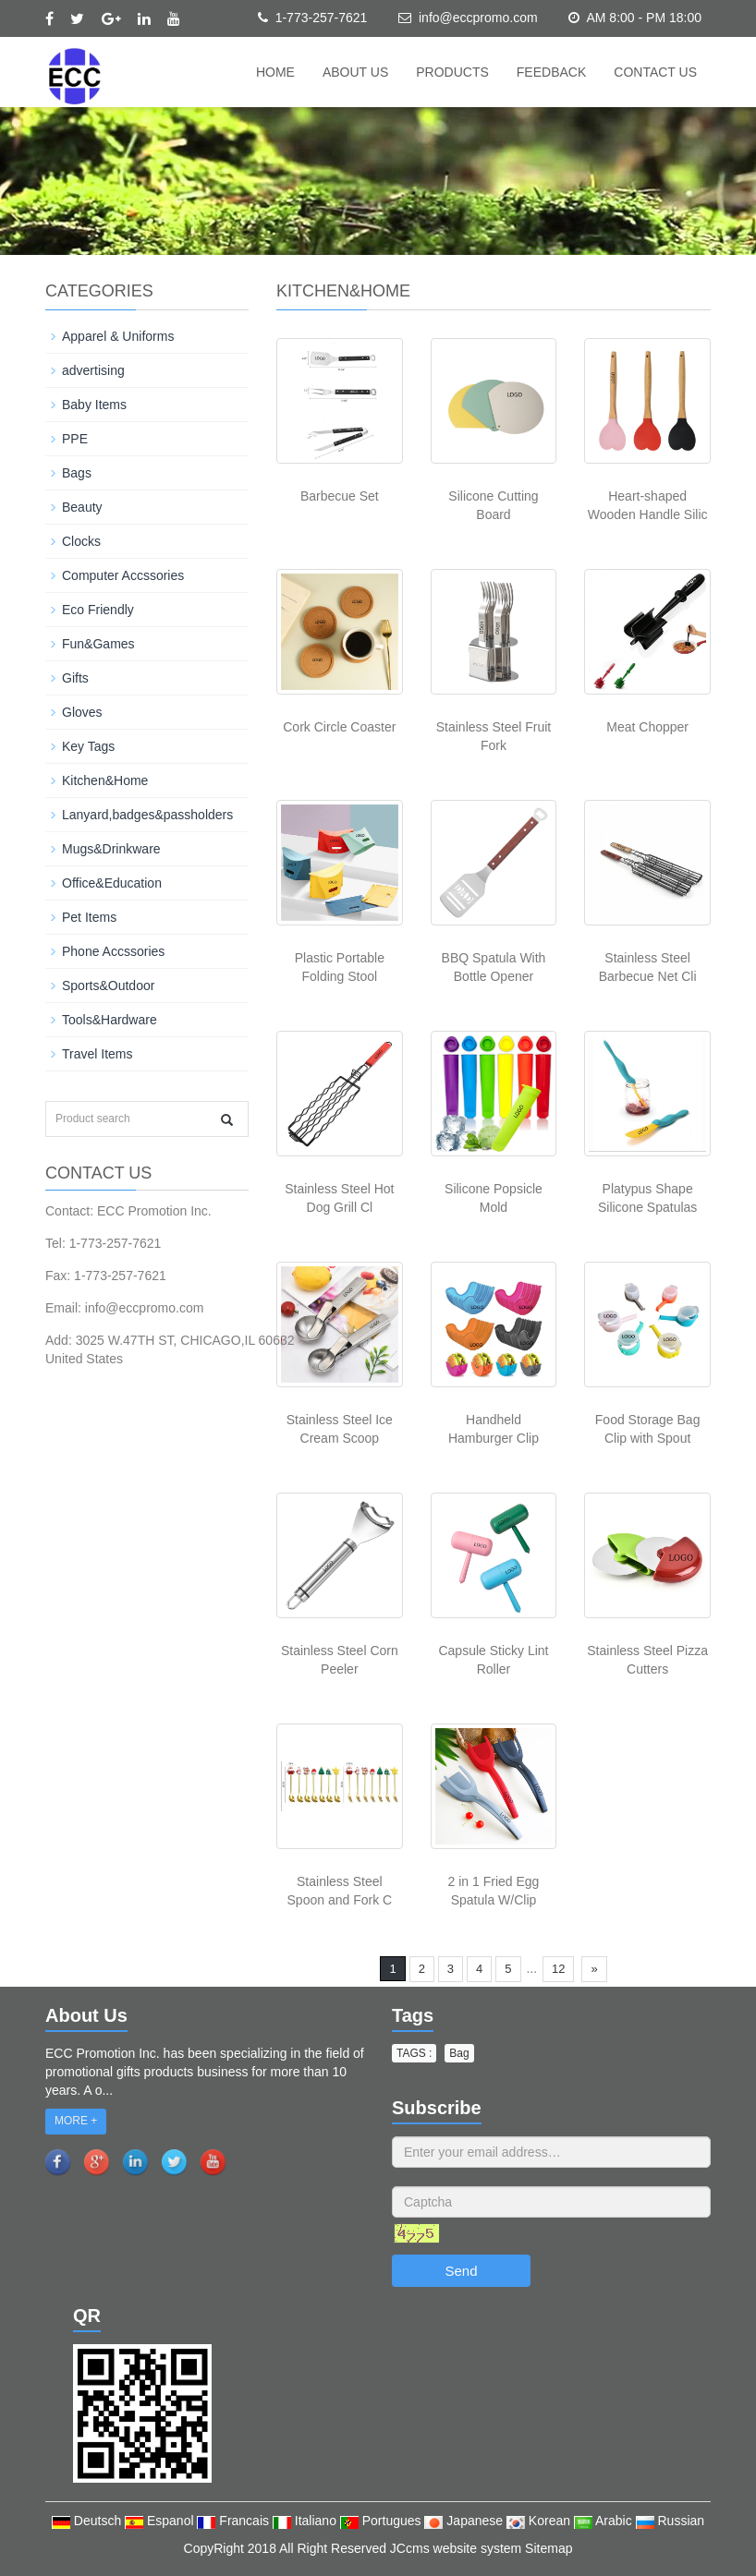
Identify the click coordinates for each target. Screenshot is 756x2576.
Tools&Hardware (109, 1019)
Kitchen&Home (105, 780)
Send (461, 2271)
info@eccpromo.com (478, 17)
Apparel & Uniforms (118, 336)
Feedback (551, 72)
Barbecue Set (339, 496)
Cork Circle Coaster (339, 727)
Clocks (81, 541)
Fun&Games (98, 643)
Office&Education (112, 883)
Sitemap (548, 2548)
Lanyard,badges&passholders (147, 814)
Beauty (82, 507)
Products (452, 72)
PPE (75, 438)
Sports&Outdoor (108, 985)
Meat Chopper (647, 727)
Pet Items (89, 917)
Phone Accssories (113, 951)
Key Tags (88, 746)
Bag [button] (459, 2053)
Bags (76, 473)
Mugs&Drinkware (111, 848)
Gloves (82, 712)
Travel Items (97, 1053)
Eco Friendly (98, 609)
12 (558, 1969)
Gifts (75, 678)
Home (275, 72)
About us (355, 72)
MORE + (76, 2120)
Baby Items (94, 404)
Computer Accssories (123, 575)
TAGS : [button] (414, 2053)
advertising (93, 370)
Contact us (655, 72)
